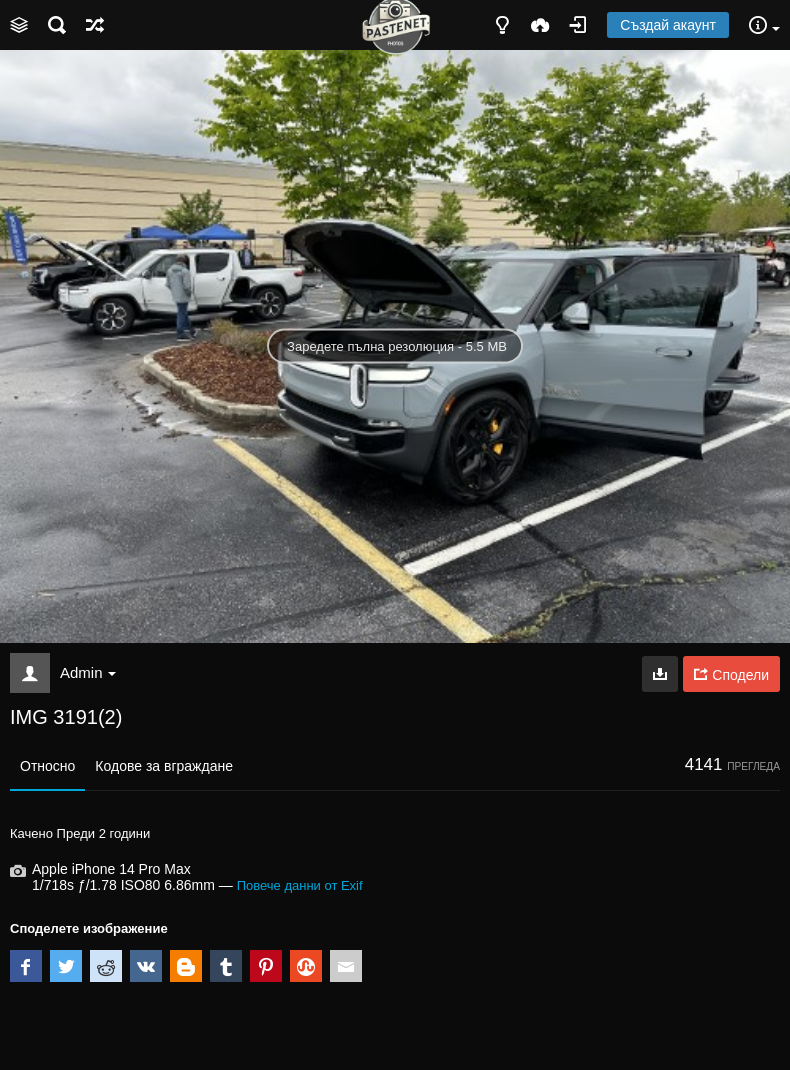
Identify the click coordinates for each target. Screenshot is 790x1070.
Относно (47, 766)
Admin (88, 672)
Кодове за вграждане (164, 766)
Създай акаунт (668, 25)
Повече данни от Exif (300, 885)
